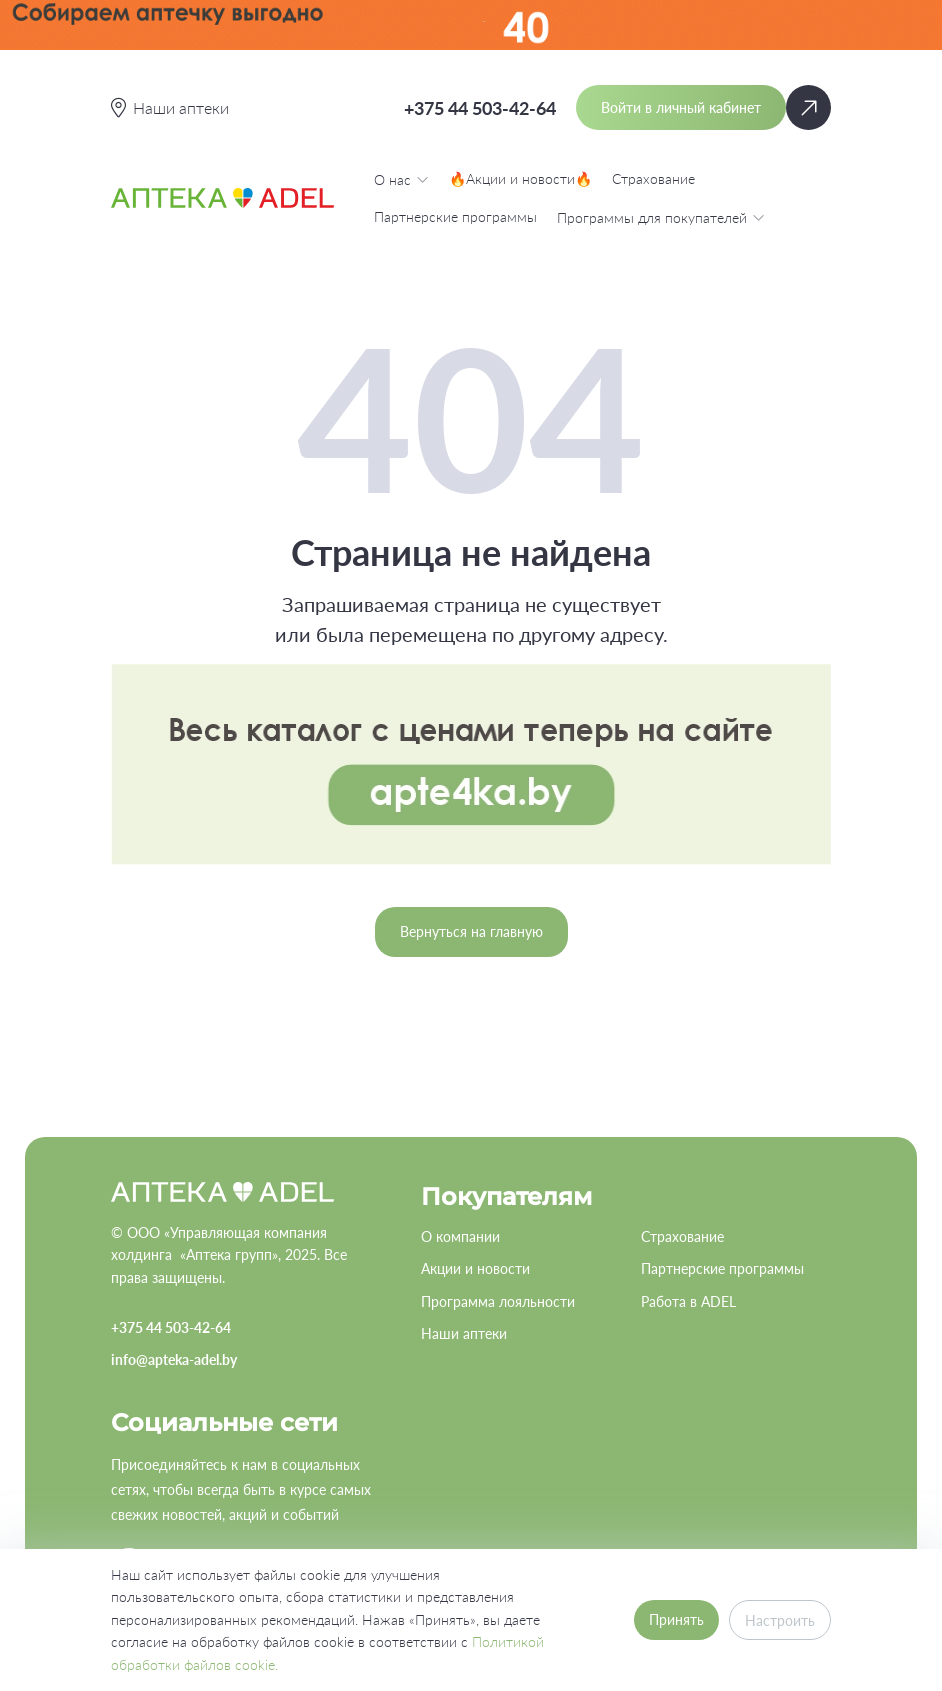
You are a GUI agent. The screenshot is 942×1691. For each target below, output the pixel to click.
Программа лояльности (498, 1301)
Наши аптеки (464, 1333)
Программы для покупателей (661, 217)
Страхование (653, 178)
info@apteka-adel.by (174, 1359)
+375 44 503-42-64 (480, 108)
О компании (460, 1236)
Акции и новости (475, 1268)
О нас (401, 179)
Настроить (780, 1620)
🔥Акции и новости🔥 (520, 178)
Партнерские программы (455, 216)
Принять (676, 1619)
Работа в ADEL (688, 1301)
